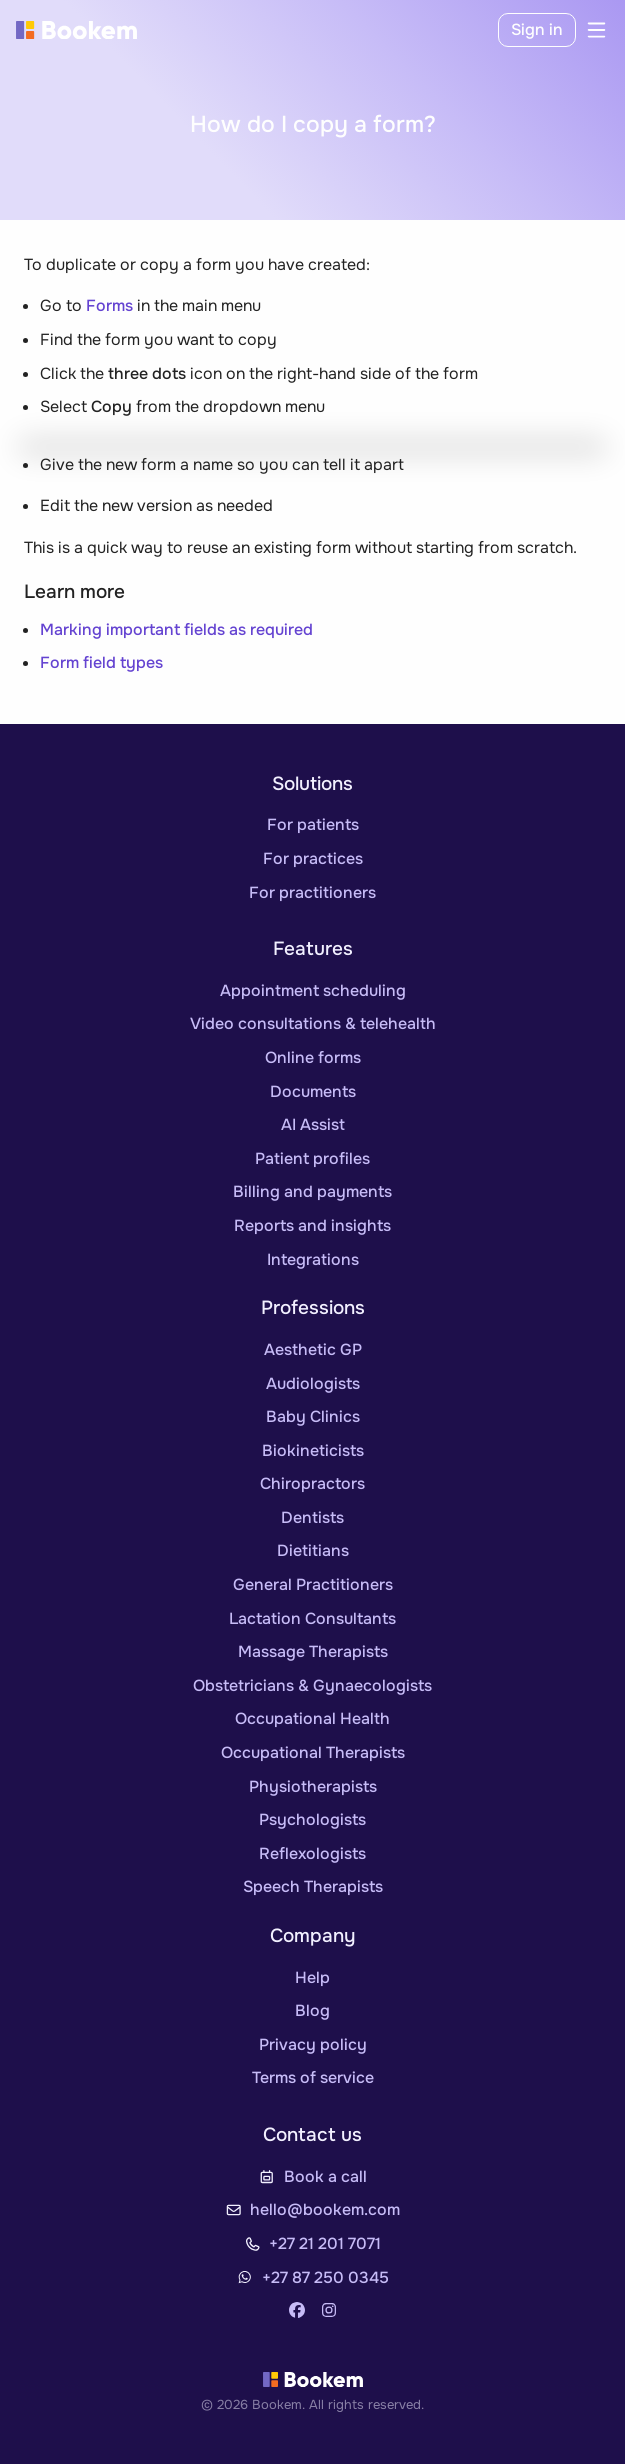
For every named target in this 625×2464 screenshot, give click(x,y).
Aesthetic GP (313, 1349)
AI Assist (313, 1124)
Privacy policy (313, 2044)
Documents (313, 1091)
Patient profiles (312, 1158)
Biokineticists (313, 1450)
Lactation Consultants (312, 1618)
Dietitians (313, 1550)
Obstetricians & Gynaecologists (312, 1685)
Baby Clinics (313, 1416)
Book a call (325, 2176)
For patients (313, 824)
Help (312, 1977)
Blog (312, 2010)
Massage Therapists (313, 1651)
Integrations (313, 1259)
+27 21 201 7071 (325, 2243)
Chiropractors (312, 1483)
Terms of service (313, 2077)
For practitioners (312, 892)
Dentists (312, 1517)
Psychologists (312, 1819)
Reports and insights (312, 1225)
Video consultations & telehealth (313, 1023)
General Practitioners (313, 1584)
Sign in (537, 29)
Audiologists (313, 1383)
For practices (313, 858)
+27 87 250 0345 (325, 2277)
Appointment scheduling (313, 990)
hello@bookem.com (325, 2209)
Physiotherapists (313, 1786)
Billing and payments (312, 1191)
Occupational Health (312, 1718)
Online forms (313, 1057)
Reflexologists (312, 1853)
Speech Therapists (313, 1886)
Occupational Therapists (313, 1752)
